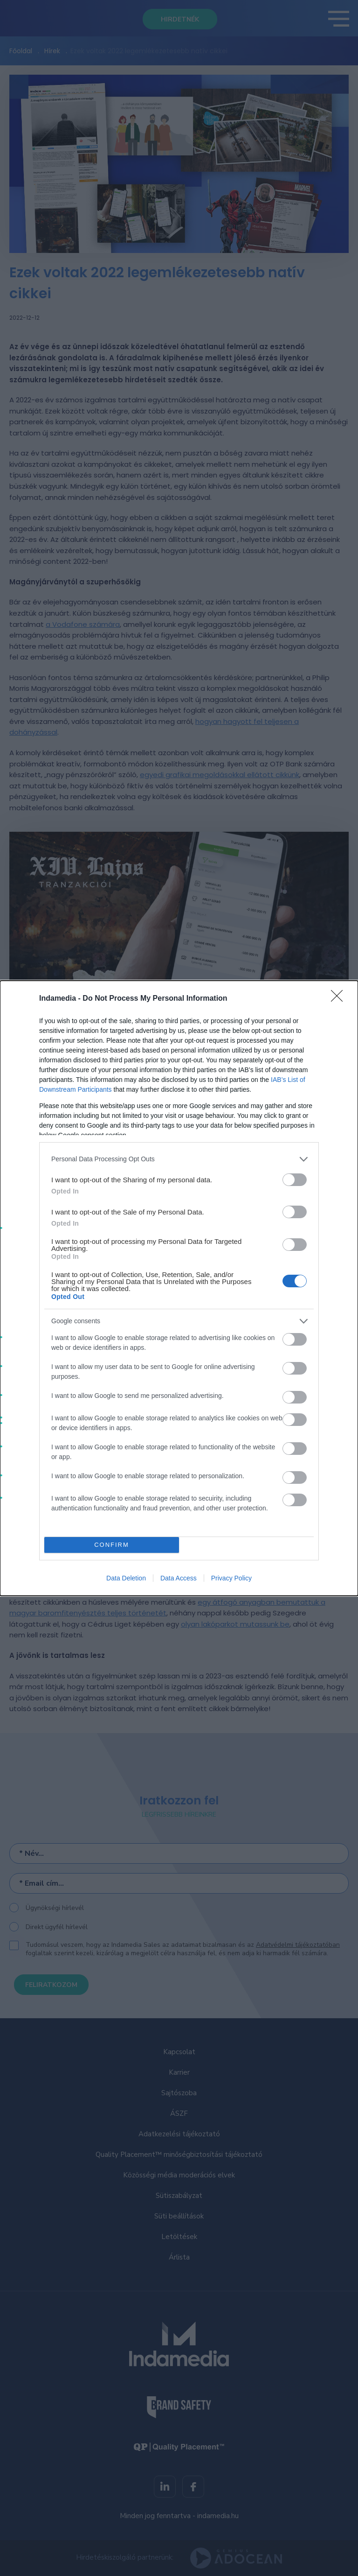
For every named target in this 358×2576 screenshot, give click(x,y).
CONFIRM (111, 1544)
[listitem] (179, 1159)
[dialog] (179, 1288)
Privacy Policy (231, 1578)
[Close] (340, 999)
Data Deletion (126, 1578)
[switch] (294, 1179)
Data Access (178, 1578)
